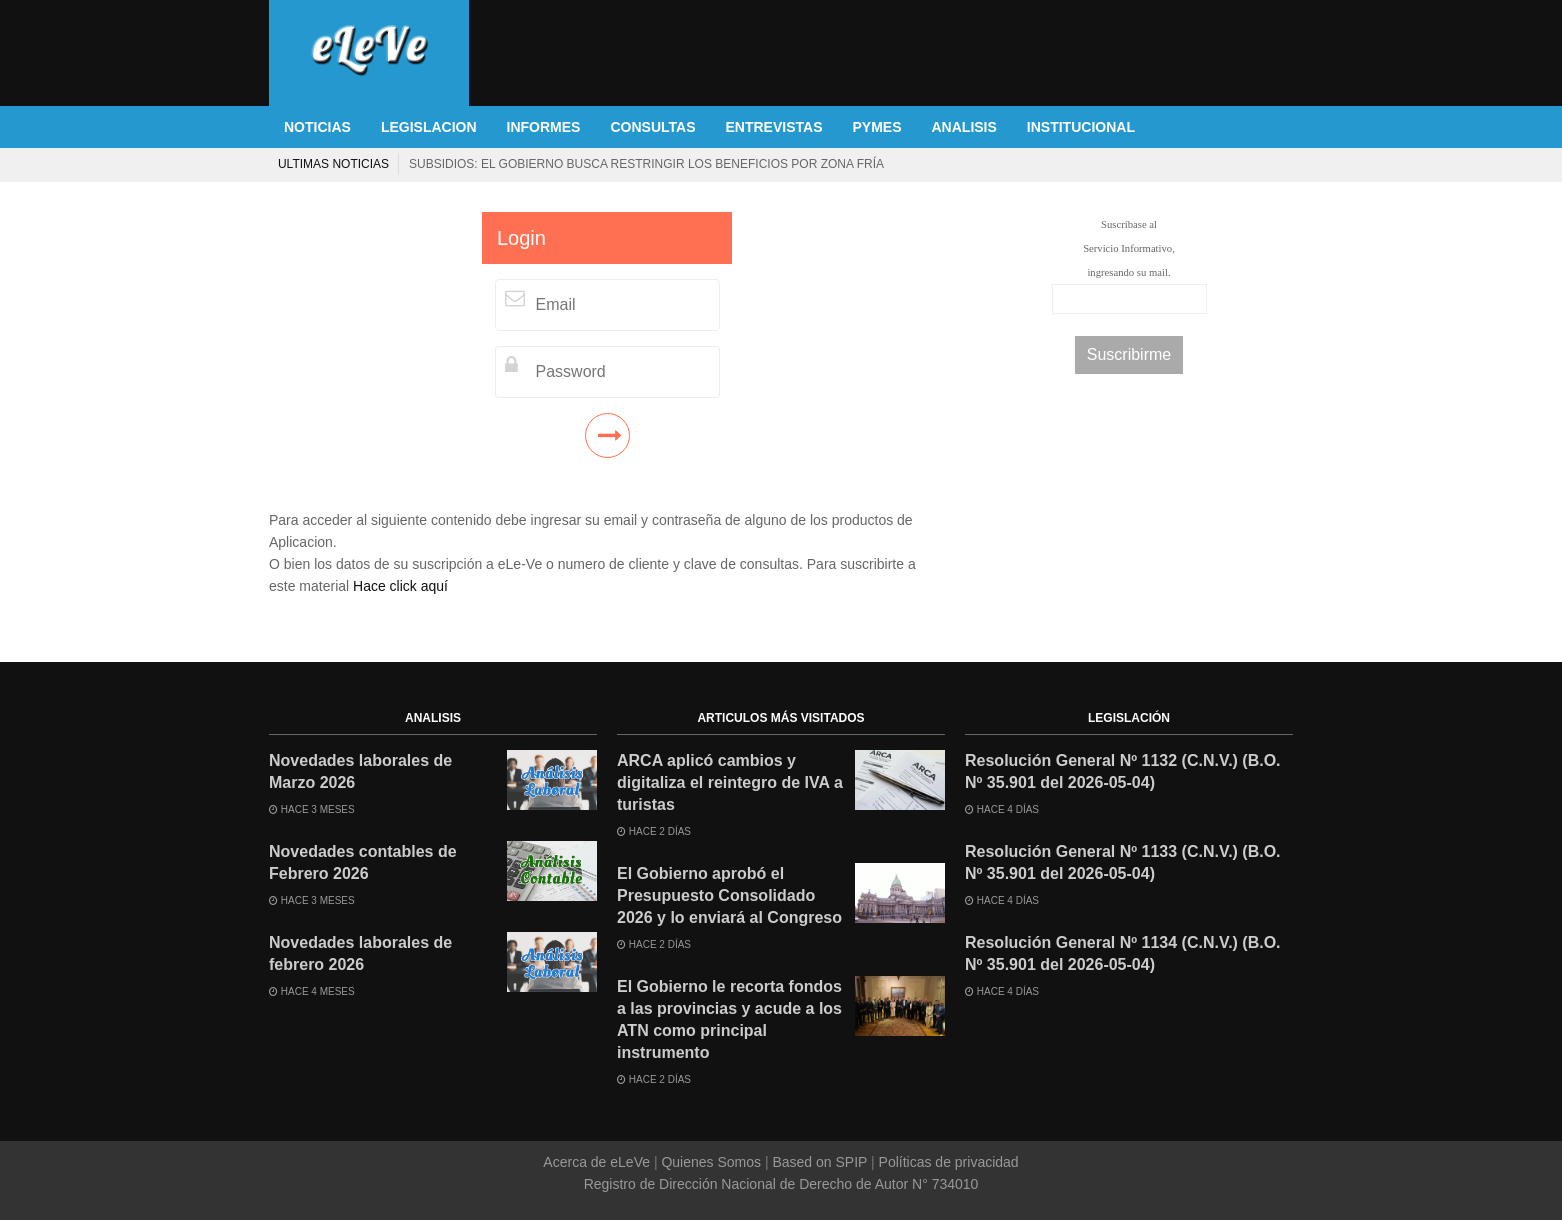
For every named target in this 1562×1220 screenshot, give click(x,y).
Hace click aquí (400, 586)
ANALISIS (964, 127)
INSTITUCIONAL (1081, 127)
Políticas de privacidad (947, 1162)
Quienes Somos (711, 1162)
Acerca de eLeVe (598, 1162)
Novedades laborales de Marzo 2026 (360, 771)
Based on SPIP (820, 1162)
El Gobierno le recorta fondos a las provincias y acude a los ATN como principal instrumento (729, 1019)
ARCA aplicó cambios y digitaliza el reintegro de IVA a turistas (730, 782)
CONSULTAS (652, 127)
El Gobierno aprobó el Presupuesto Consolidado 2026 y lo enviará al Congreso (729, 895)
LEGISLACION (429, 127)
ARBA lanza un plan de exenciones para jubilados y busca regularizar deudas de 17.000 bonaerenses (818, 164)
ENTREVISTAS (774, 127)
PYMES (876, 127)
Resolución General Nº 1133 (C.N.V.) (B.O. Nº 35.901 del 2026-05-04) (1123, 862)
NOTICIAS (317, 127)
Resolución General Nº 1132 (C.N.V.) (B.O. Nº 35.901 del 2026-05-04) (1123, 771)
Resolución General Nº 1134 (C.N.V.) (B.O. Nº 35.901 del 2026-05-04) (1123, 953)
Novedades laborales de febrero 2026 (360, 953)
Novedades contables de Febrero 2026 (363, 862)
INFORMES (544, 127)
